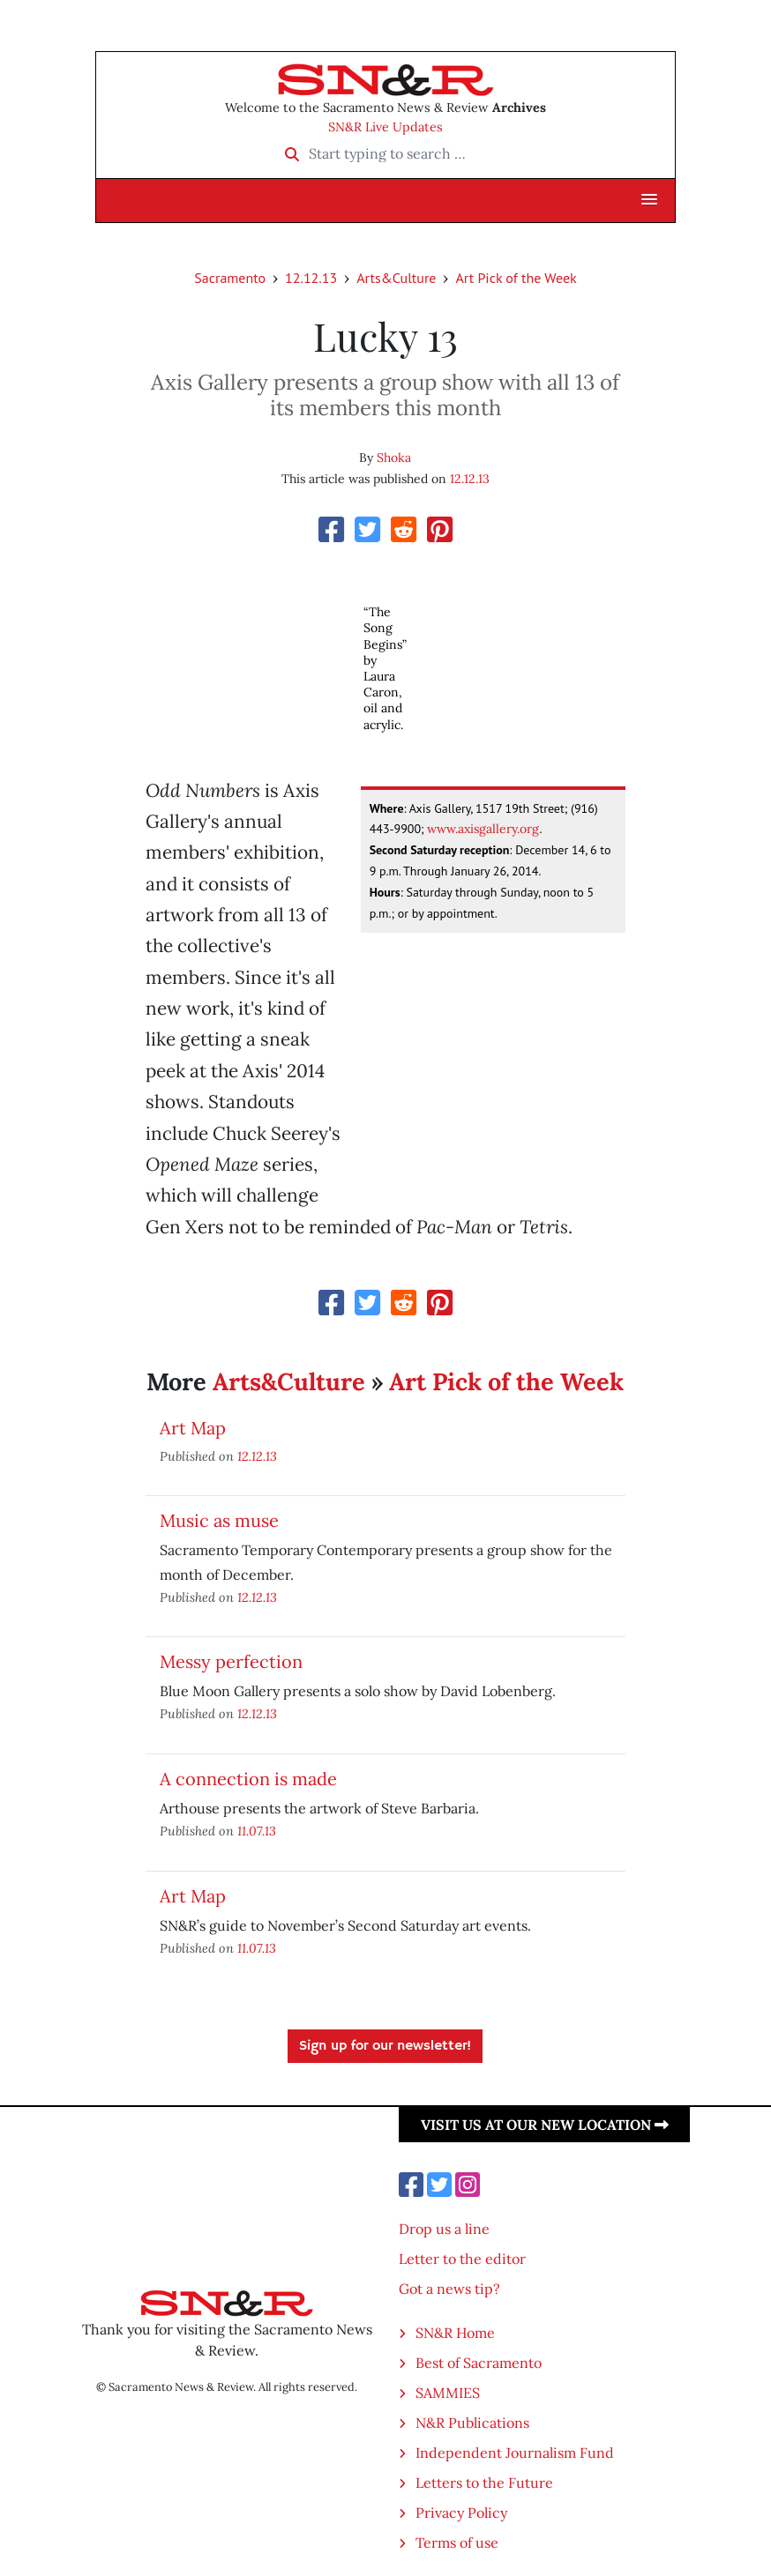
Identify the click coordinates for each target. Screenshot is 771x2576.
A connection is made (248, 1779)
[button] (649, 200)
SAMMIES (447, 2392)
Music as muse (219, 1520)
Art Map (193, 1428)
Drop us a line (444, 2228)
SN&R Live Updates (385, 127)
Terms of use (456, 2542)
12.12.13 (311, 278)
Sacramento (230, 278)
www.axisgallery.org (483, 829)
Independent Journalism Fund (514, 2452)
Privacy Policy (461, 2512)
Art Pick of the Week (515, 278)
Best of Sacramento (478, 2362)
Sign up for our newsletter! (385, 2046)
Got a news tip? (449, 2288)
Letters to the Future (484, 2482)
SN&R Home (455, 2332)
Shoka (394, 457)
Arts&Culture (396, 278)
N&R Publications (472, 2422)
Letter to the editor (462, 2258)
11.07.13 (256, 1830)
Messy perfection (231, 1661)
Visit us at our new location (545, 2124)
